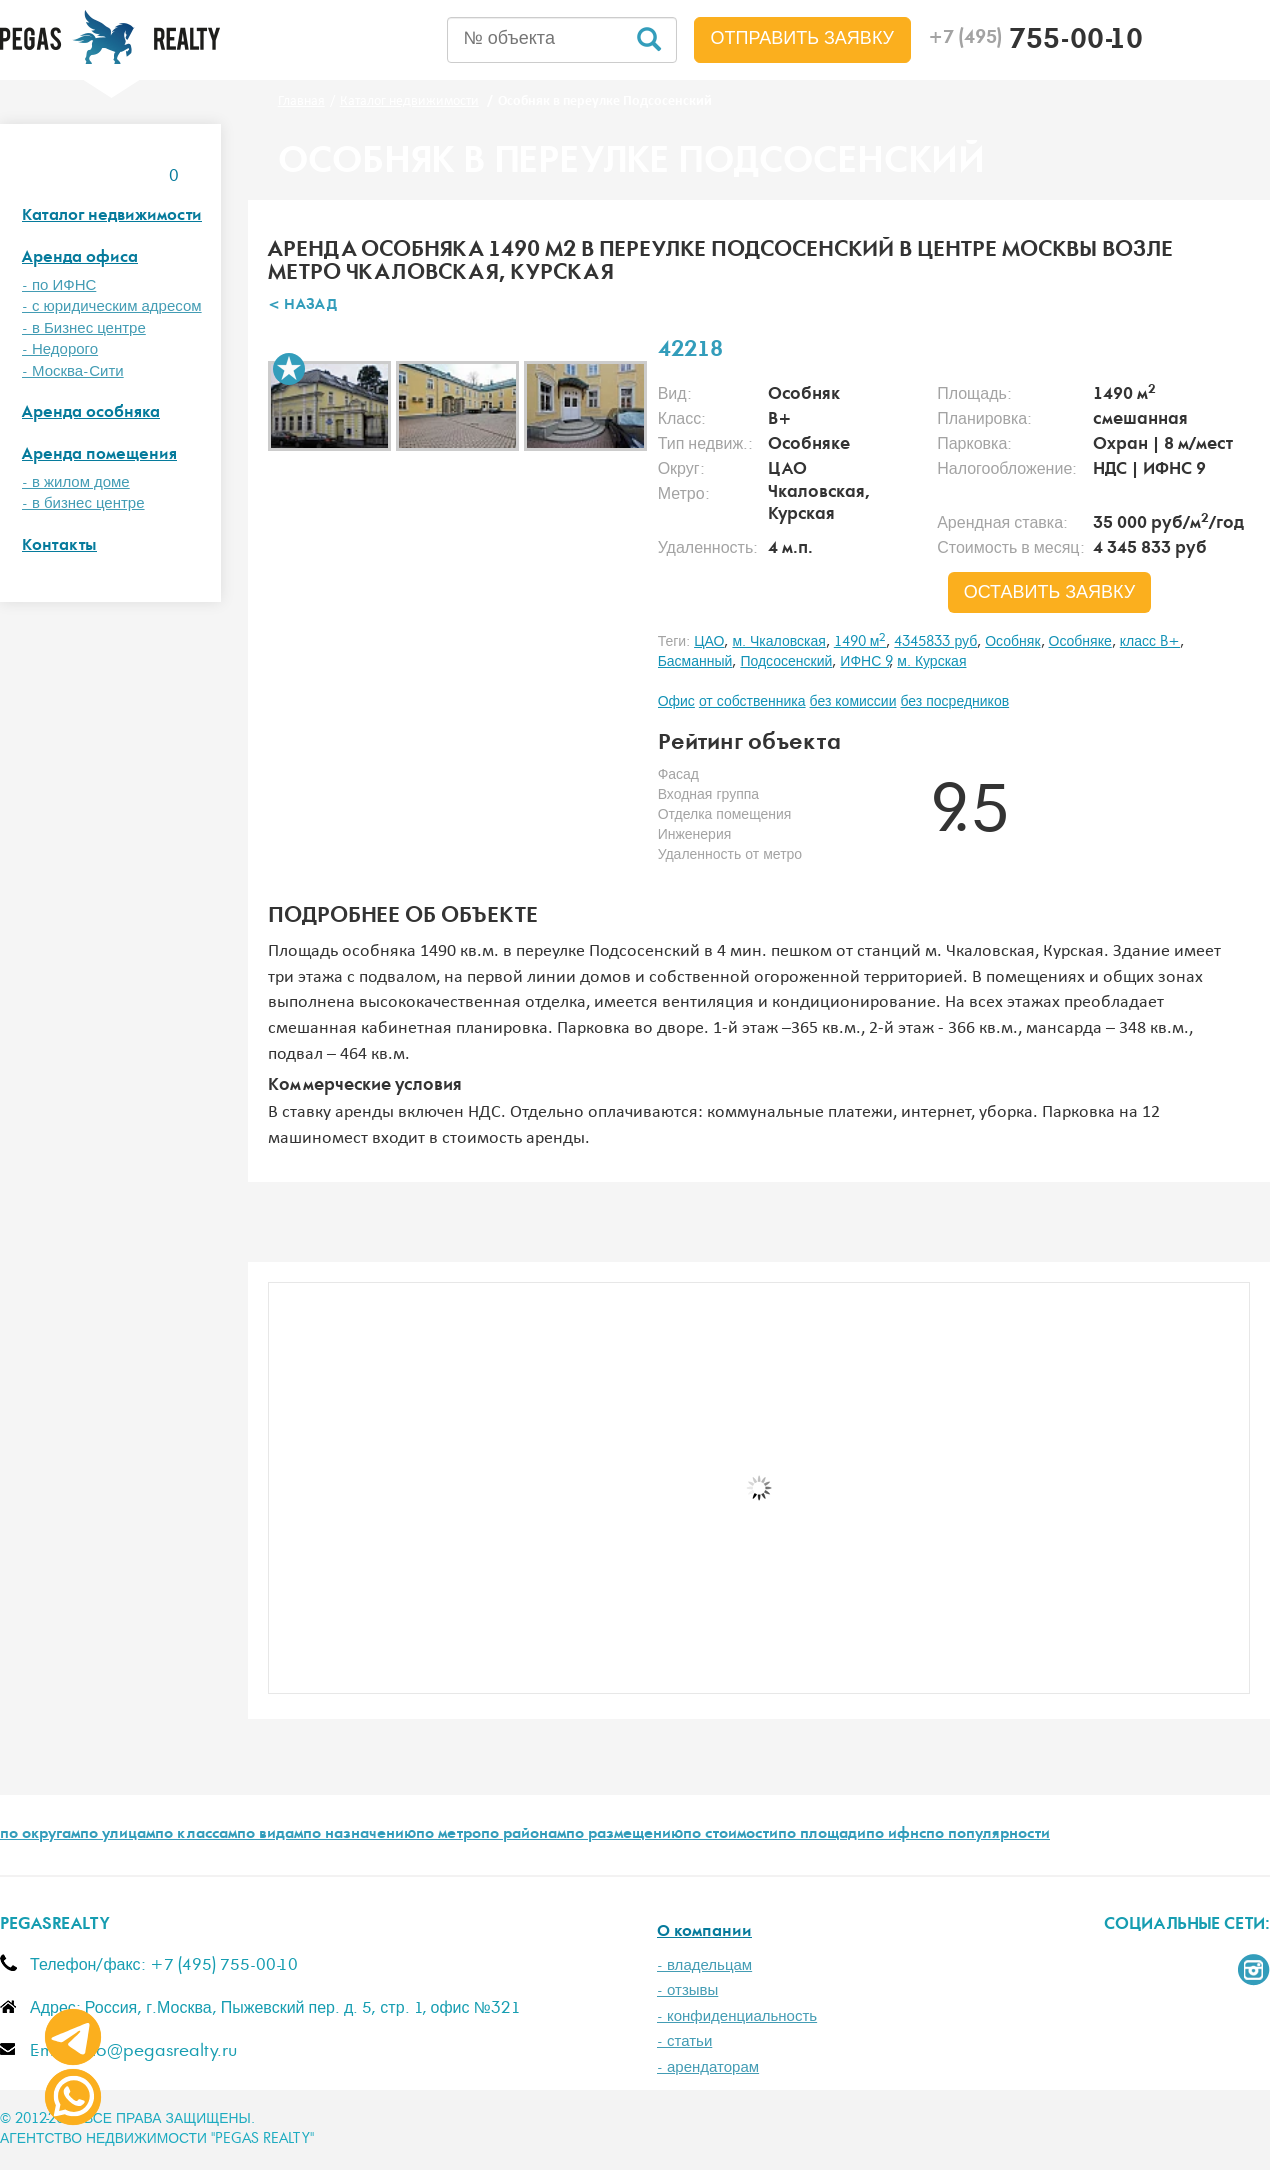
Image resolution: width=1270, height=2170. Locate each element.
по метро (448, 1835)
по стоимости (730, 1835)
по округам (40, 1835)
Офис (676, 702)
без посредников (954, 702)
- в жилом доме (76, 482)
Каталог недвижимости (112, 216)
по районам (523, 1835)
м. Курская (931, 662)
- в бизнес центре (83, 503)
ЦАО (709, 642)
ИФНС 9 (864, 662)
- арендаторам (708, 2067)
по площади (822, 1835)
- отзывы (687, 1990)
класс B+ (1150, 642)
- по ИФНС (59, 285)
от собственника (752, 702)
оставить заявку (1050, 593)
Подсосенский (786, 662)
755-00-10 (1035, 42)
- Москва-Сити (73, 371)
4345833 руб (935, 642)
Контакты (59, 546)
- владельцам (704, 1965)
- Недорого (60, 349)
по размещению (624, 1835)
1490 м (860, 642)
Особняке (1080, 642)
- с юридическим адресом (112, 306)
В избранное (289, 369)
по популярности (988, 1835)
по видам (270, 1835)
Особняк (1012, 642)
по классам (196, 1835)
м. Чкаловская (778, 642)
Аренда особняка (91, 413)
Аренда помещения (99, 455)
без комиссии (853, 702)
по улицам (117, 1835)
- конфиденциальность (737, 2016)
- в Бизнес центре (84, 328)
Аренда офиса (80, 258)
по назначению (359, 1835)
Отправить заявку (803, 39)
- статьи (684, 2041)
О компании (704, 1932)
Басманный (695, 662)
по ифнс (896, 1835)
